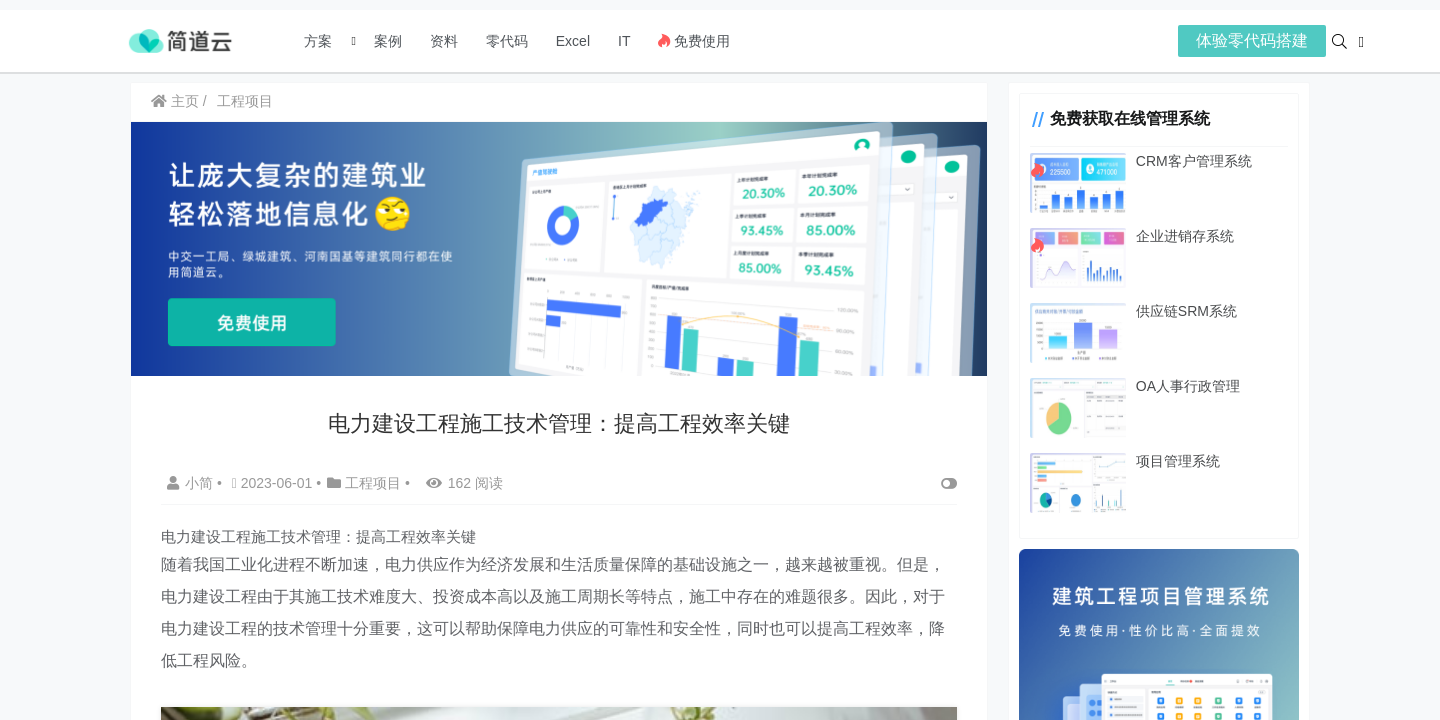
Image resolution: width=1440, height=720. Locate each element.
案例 (386, 41)
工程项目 (245, 101)
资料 (444, 41)
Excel (573, 41)
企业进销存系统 (1185, 236)
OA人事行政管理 (1188, 386)
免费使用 (694, 41)
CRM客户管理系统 (1194, 161)
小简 (192, 483)
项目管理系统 (1178, 461)
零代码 (507, 41)
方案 (320, 41)
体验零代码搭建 (1252, 40)
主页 (175, 101)
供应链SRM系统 (1186, 311)
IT (624, 41)
